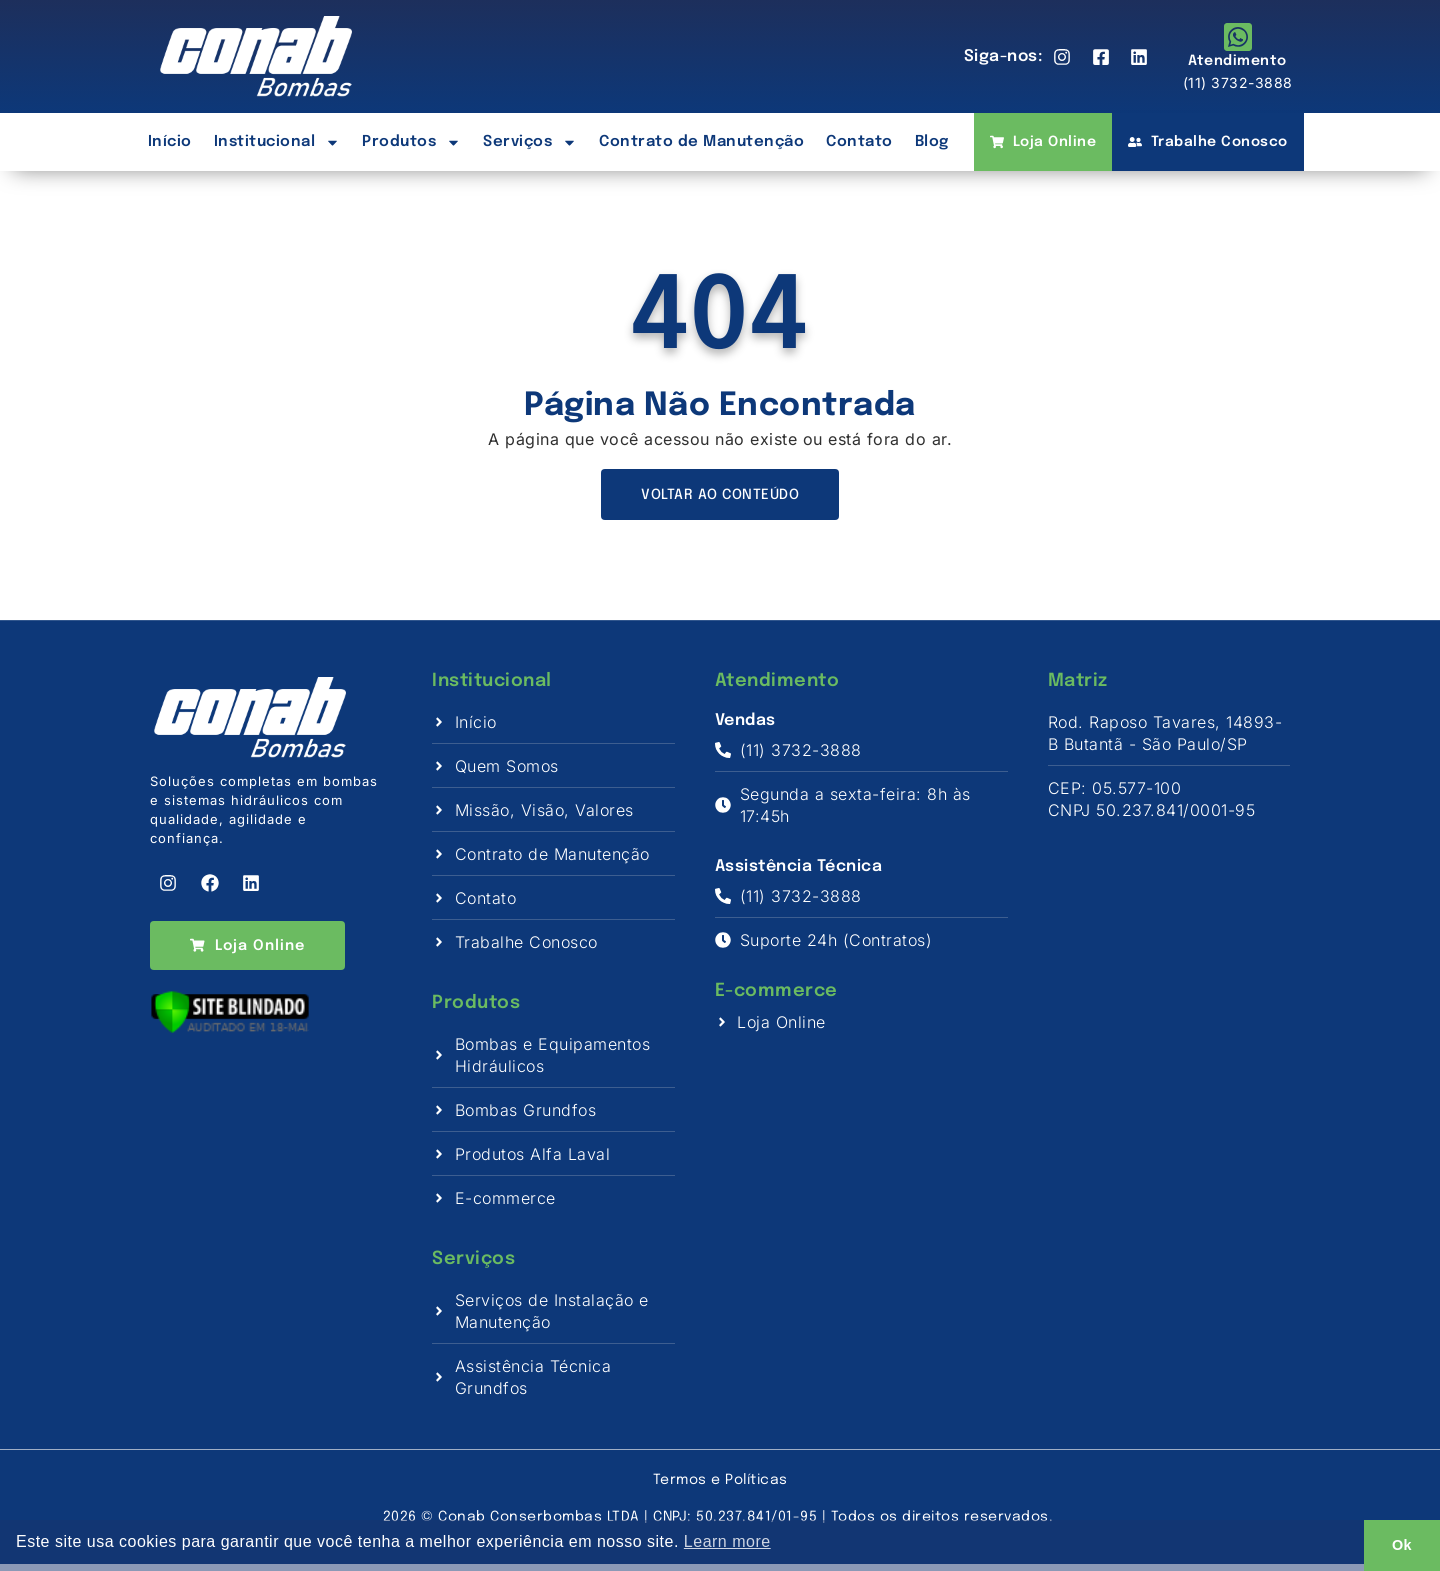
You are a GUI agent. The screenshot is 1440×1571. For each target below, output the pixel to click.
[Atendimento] (1238, 37)
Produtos (411, 142)
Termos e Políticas (720, 1487)
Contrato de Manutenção (701, 142)
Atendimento (1237, 61)
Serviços (530, 142)
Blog (932, 142)
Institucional (277, 142)
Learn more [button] (727, 1541)
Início (170, 142)
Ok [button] (1402, 1545)
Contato (859, 142)
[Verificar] (230, 1043)
